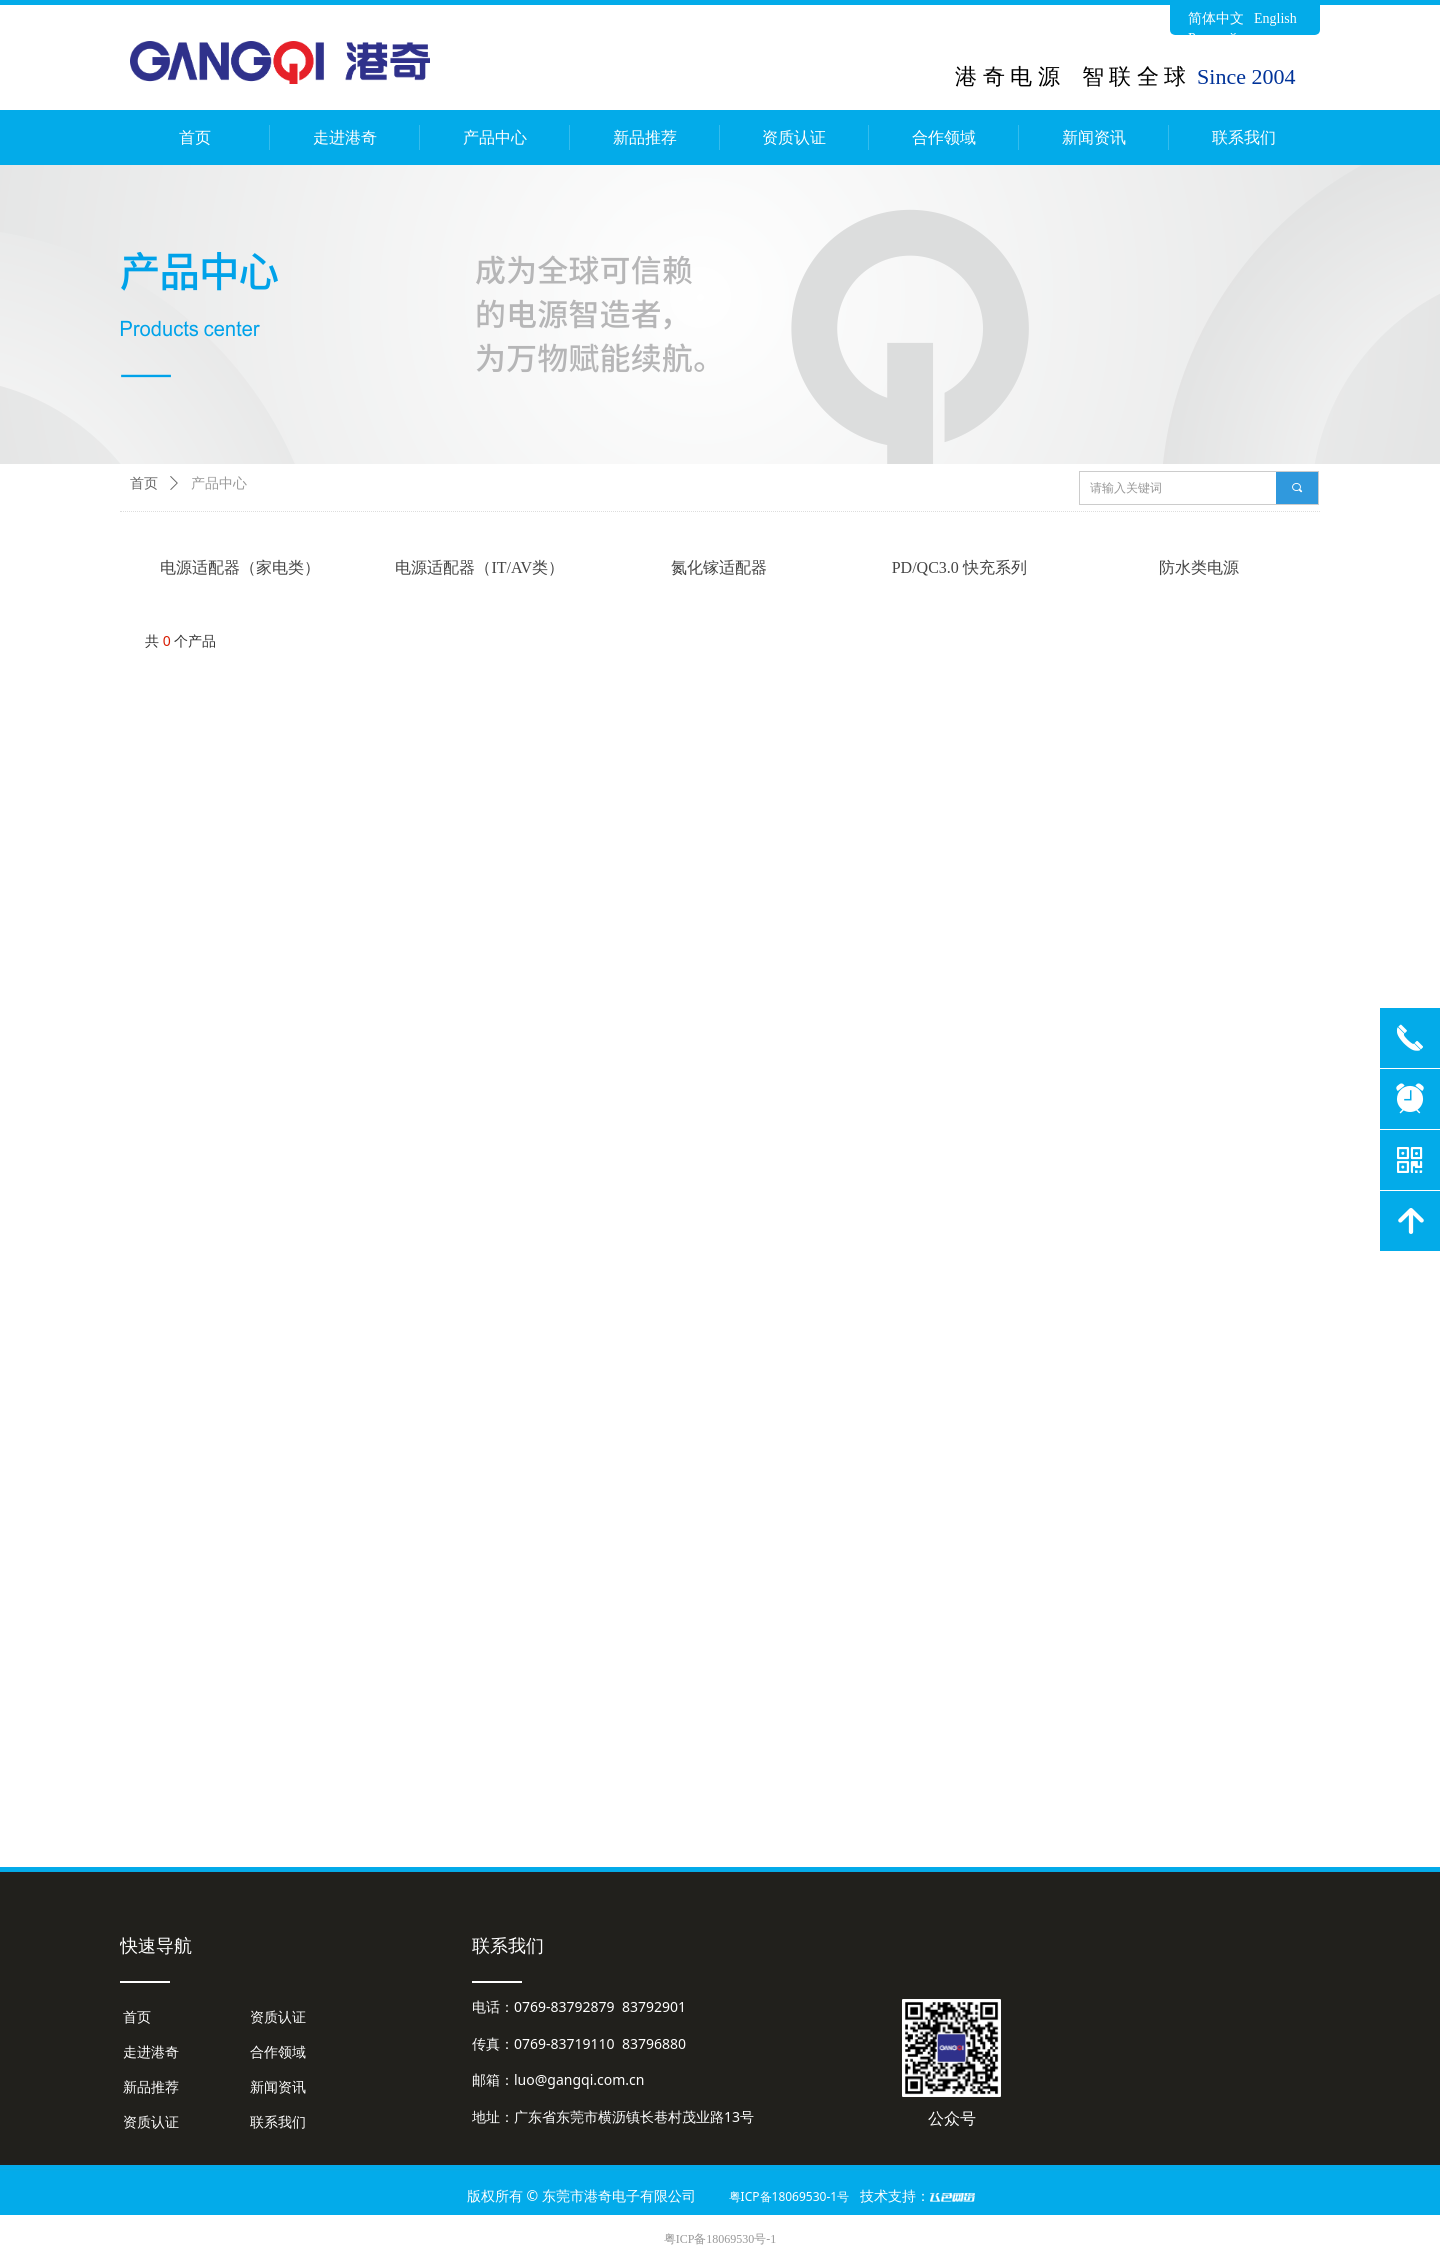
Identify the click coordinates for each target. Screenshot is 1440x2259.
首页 (144, 483)
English (1275, 18)
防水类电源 (1199, 567)
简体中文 (1216, 18)
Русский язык (1228, 38)
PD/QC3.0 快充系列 (959, 567)
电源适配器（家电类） (240, 567)
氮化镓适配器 (719, 567)
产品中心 (219, 483)
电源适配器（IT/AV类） (479, 567)
